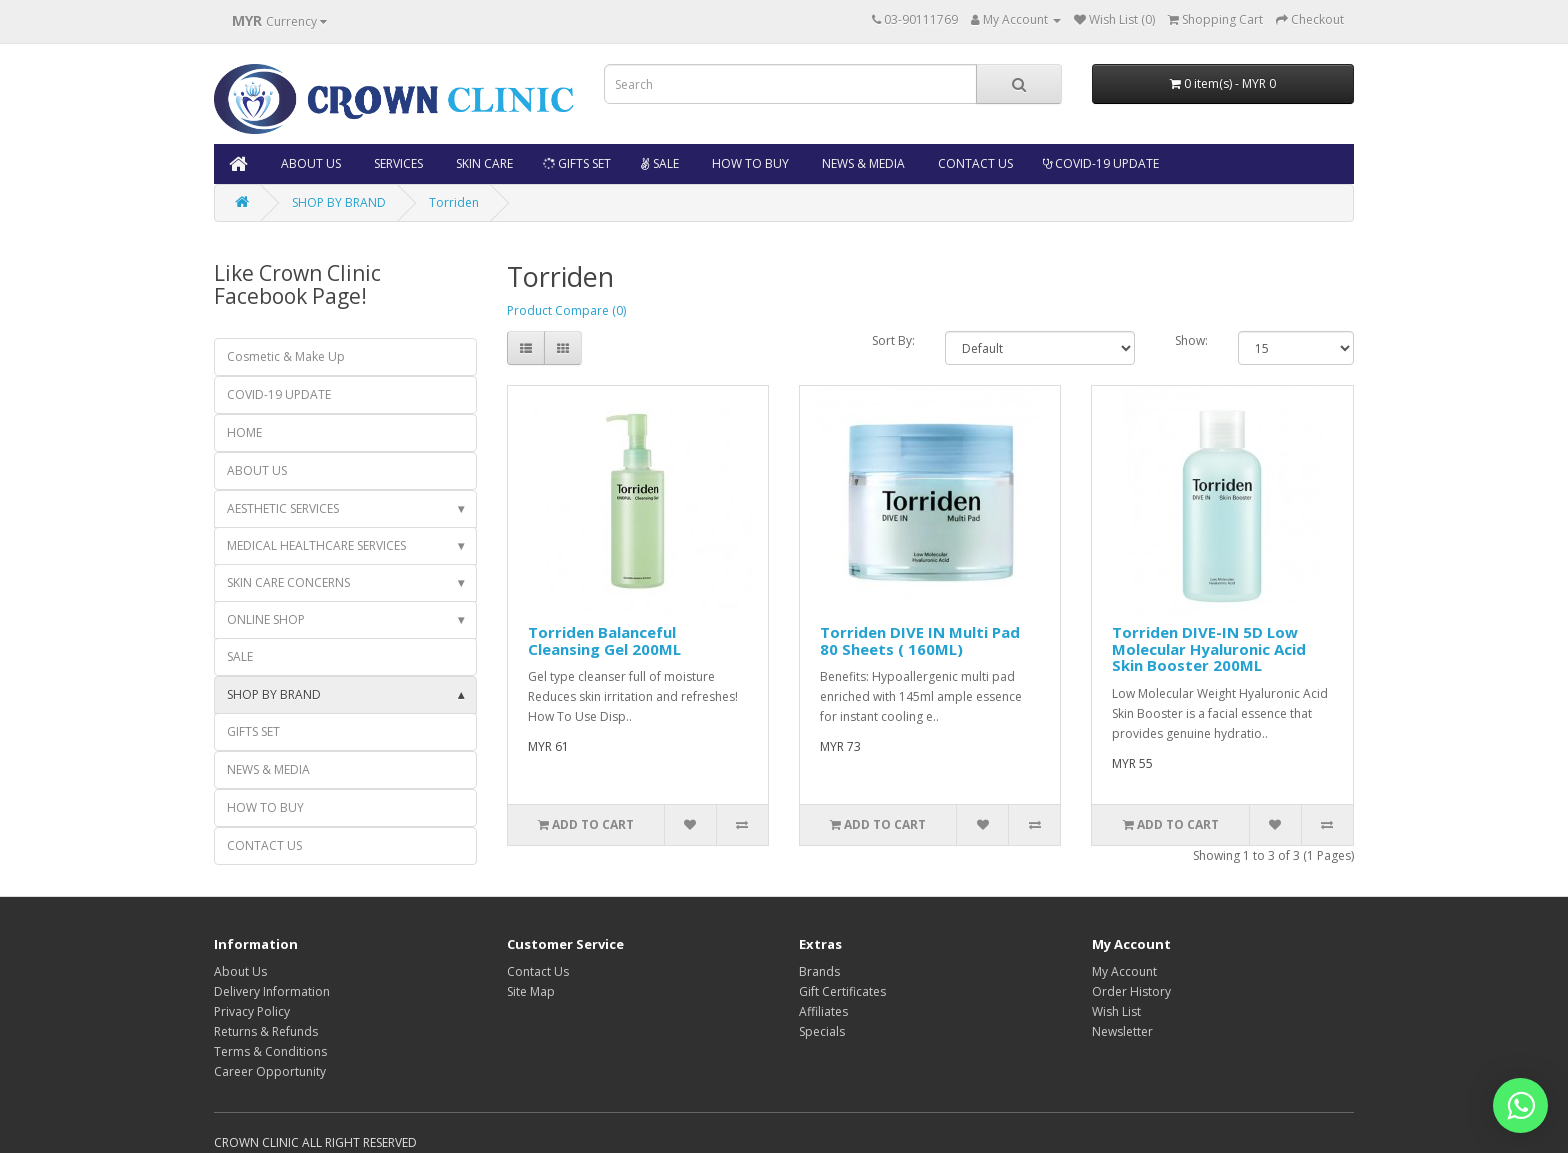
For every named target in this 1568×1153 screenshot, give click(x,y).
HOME (244, 432)
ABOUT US (309, 163)
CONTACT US (974, 163)
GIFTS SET (576, 163)
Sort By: (893, 340)
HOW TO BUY (749, 163)
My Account (1124, 971)
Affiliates (823, 1011)
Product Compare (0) (566, 310)
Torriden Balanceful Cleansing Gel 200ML (604, 640)
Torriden (454, 202)
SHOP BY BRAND (339, 202)
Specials (822, 1031)
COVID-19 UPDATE (1101, 163)
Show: (1191, 340)
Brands (819, 971)
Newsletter (1122, 1031)
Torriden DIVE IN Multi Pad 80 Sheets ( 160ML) (920, 640)
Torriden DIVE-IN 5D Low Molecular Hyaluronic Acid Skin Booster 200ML (1209, 648)
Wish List (1116, 1011)
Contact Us (538, 971)
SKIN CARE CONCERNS (345, 583)
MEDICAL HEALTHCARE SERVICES (345, 546)
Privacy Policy (252, 1011)
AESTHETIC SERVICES (345, 509)
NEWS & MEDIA (862, 163)
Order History (1131, 991)
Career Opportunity (270, 1071)
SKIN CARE (483, 163)
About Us (240, 971)
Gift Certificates (842, 991)
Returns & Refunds (266, 1031)
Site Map (531, 991)
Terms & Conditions (270, 1051)
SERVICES (397, 163)
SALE (660, 163)
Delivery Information (272, 991)
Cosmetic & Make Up (286, 356)
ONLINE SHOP (345, 620)
